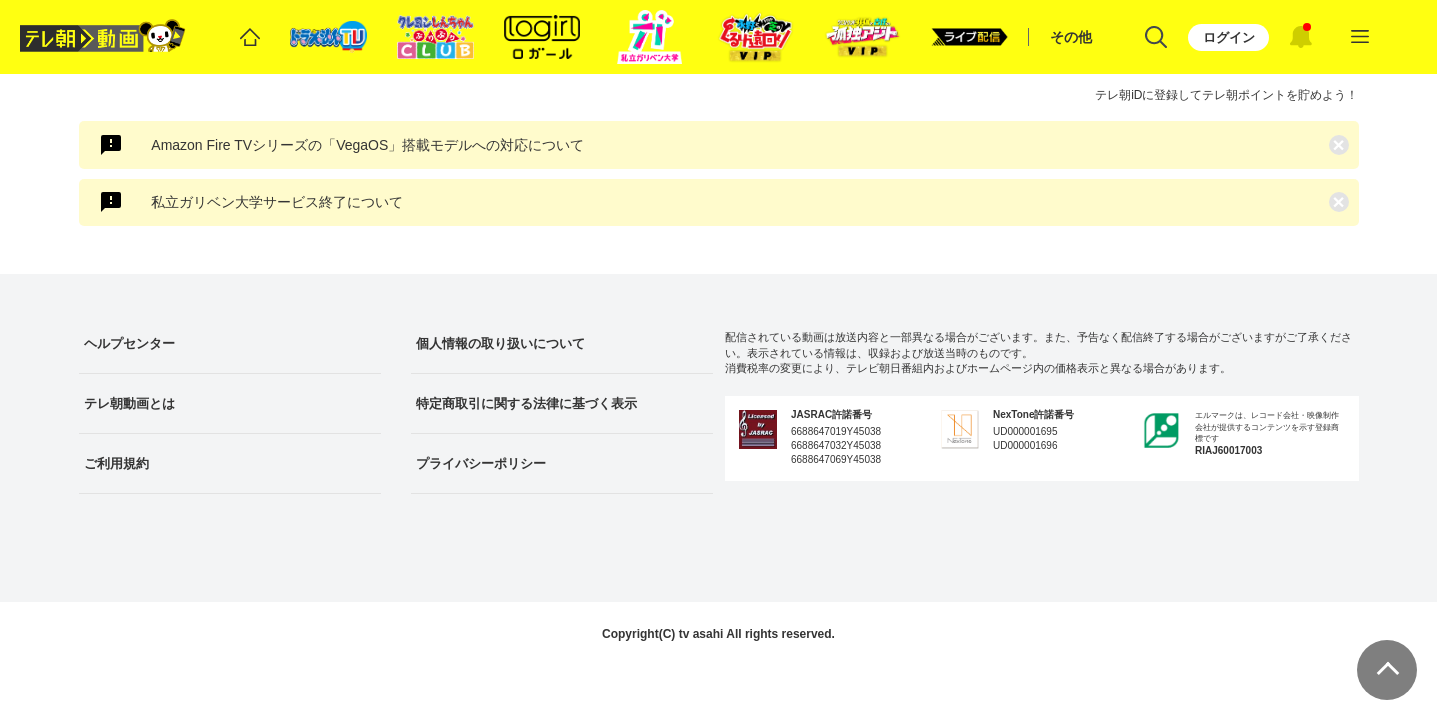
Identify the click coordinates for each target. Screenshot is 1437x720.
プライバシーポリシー (481, 463)
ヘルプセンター (129, 343)
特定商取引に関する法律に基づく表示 (526, 403)
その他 (1071, 37)
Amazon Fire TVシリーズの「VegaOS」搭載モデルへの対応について (367, 145)
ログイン (1229, 37)
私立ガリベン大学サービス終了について (277, 202)
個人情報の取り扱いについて (500, 343)
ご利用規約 (116, 463)
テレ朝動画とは (129, 403)
